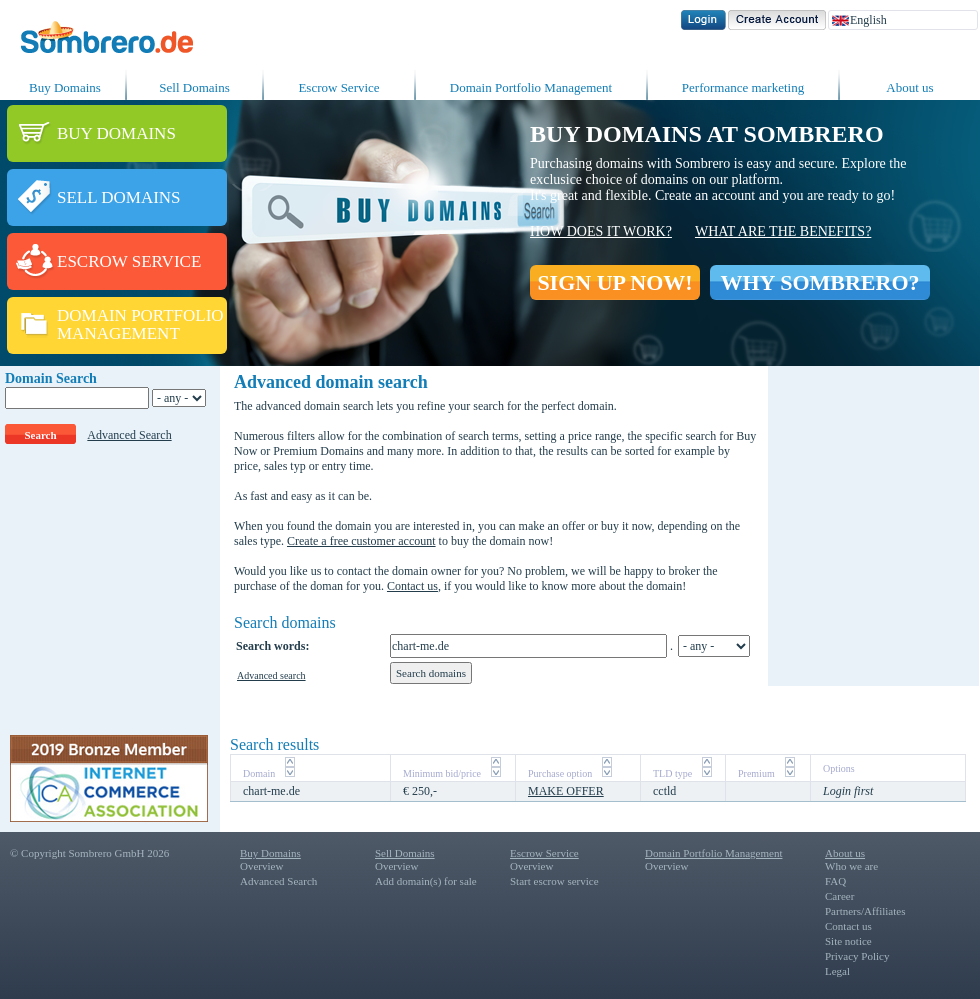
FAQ (835, 881)
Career (839, 896)
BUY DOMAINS (116, 133)
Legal (837, 971)
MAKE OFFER (566, 791)
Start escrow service (554, 881)
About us (909, 87)
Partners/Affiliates (865, 911)
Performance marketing (743, 87)
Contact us (412, 586)
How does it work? (601, 231)
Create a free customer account (361, 541)
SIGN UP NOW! (614, 282)
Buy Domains (65, 87)
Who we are (851, 866)
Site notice (848, 941)
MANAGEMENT (118, 333)
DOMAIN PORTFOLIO (140, 315)
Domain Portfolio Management (531, 87)
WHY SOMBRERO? (819, 282)
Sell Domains (194, 87)
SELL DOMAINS (119, 197)
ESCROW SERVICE (129, 261)
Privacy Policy (857, 956)
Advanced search (271, 675)
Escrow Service (338, 87)
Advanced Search (129, 435)
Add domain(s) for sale (426, 881)
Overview (261, 866)
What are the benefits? (783, 231)
